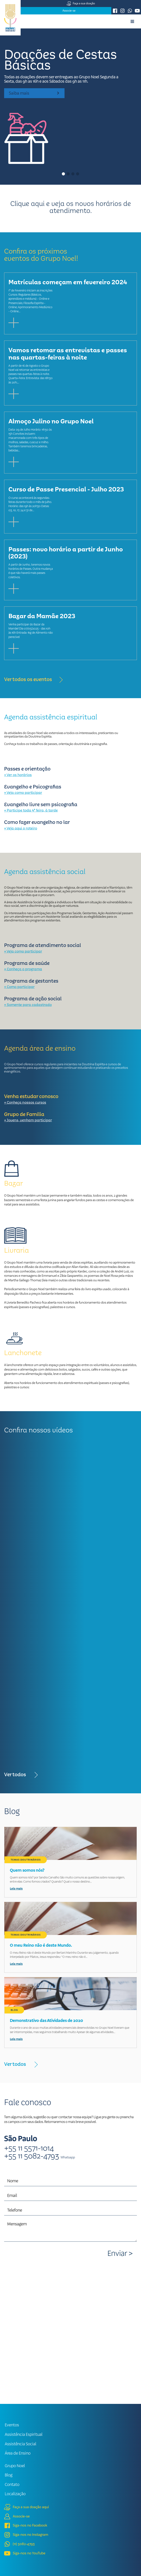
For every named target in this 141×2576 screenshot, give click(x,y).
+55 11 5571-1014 (29, 2148)
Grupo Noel (15, 2466)
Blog (14, 2010)
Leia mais (16, 1888)
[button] (63, 173)
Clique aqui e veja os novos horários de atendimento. (70, 207)
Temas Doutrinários (26, 1859)
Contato (12, 2484)
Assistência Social (20, 2444)
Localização (15, 2494)
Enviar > (120, 2253)
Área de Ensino (18, 2453)
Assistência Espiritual (23, 2434)
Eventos (12, 2425)
